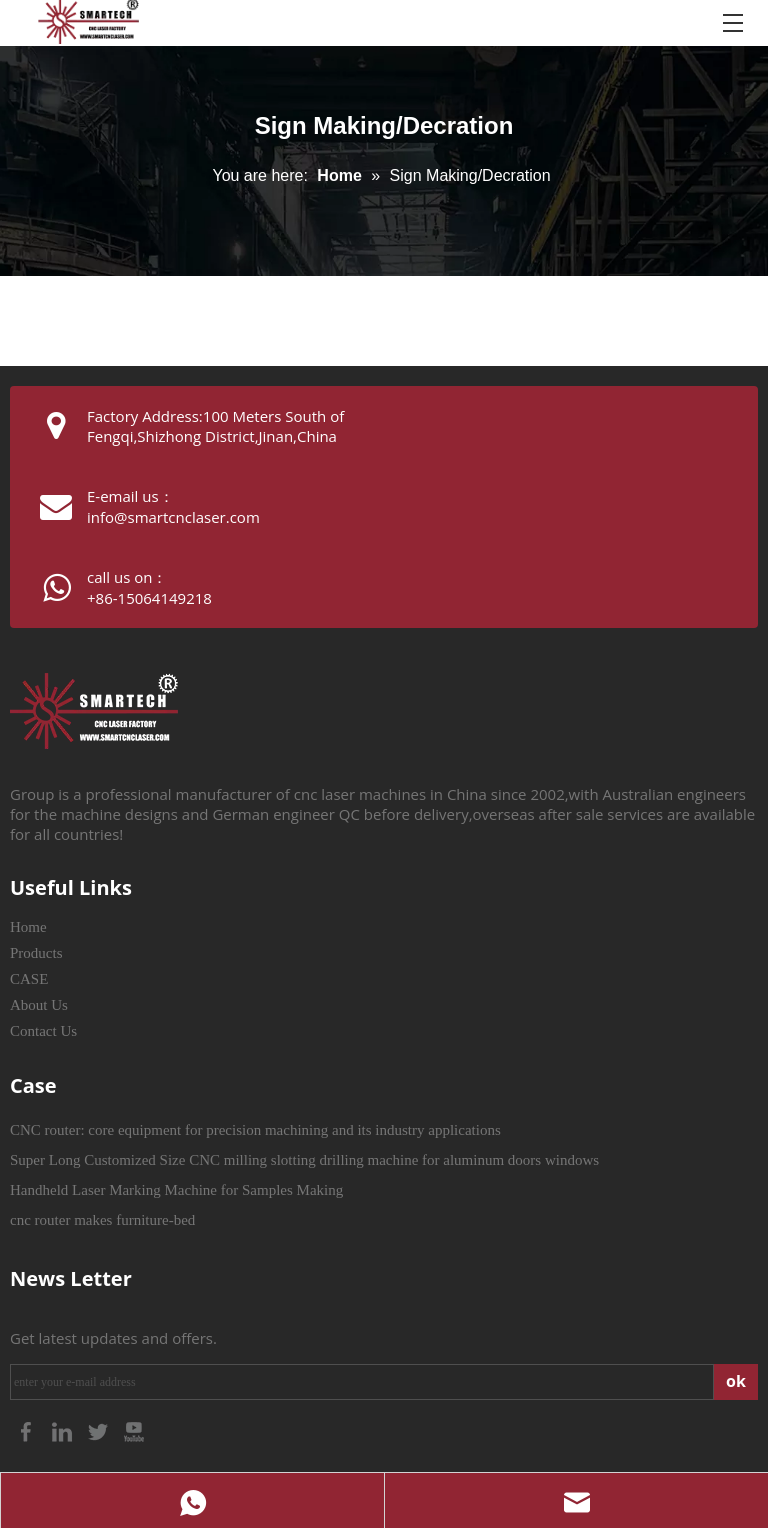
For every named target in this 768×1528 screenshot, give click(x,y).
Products (36, 953)
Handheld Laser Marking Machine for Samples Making (176, 1190)
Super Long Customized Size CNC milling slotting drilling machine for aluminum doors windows (304, 1160)
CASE (29, 979)
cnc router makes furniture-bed (102, 1220)
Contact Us (43, 1031)
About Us (39, 1005)
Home (28, 927)
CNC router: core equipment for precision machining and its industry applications (255, 1130)
